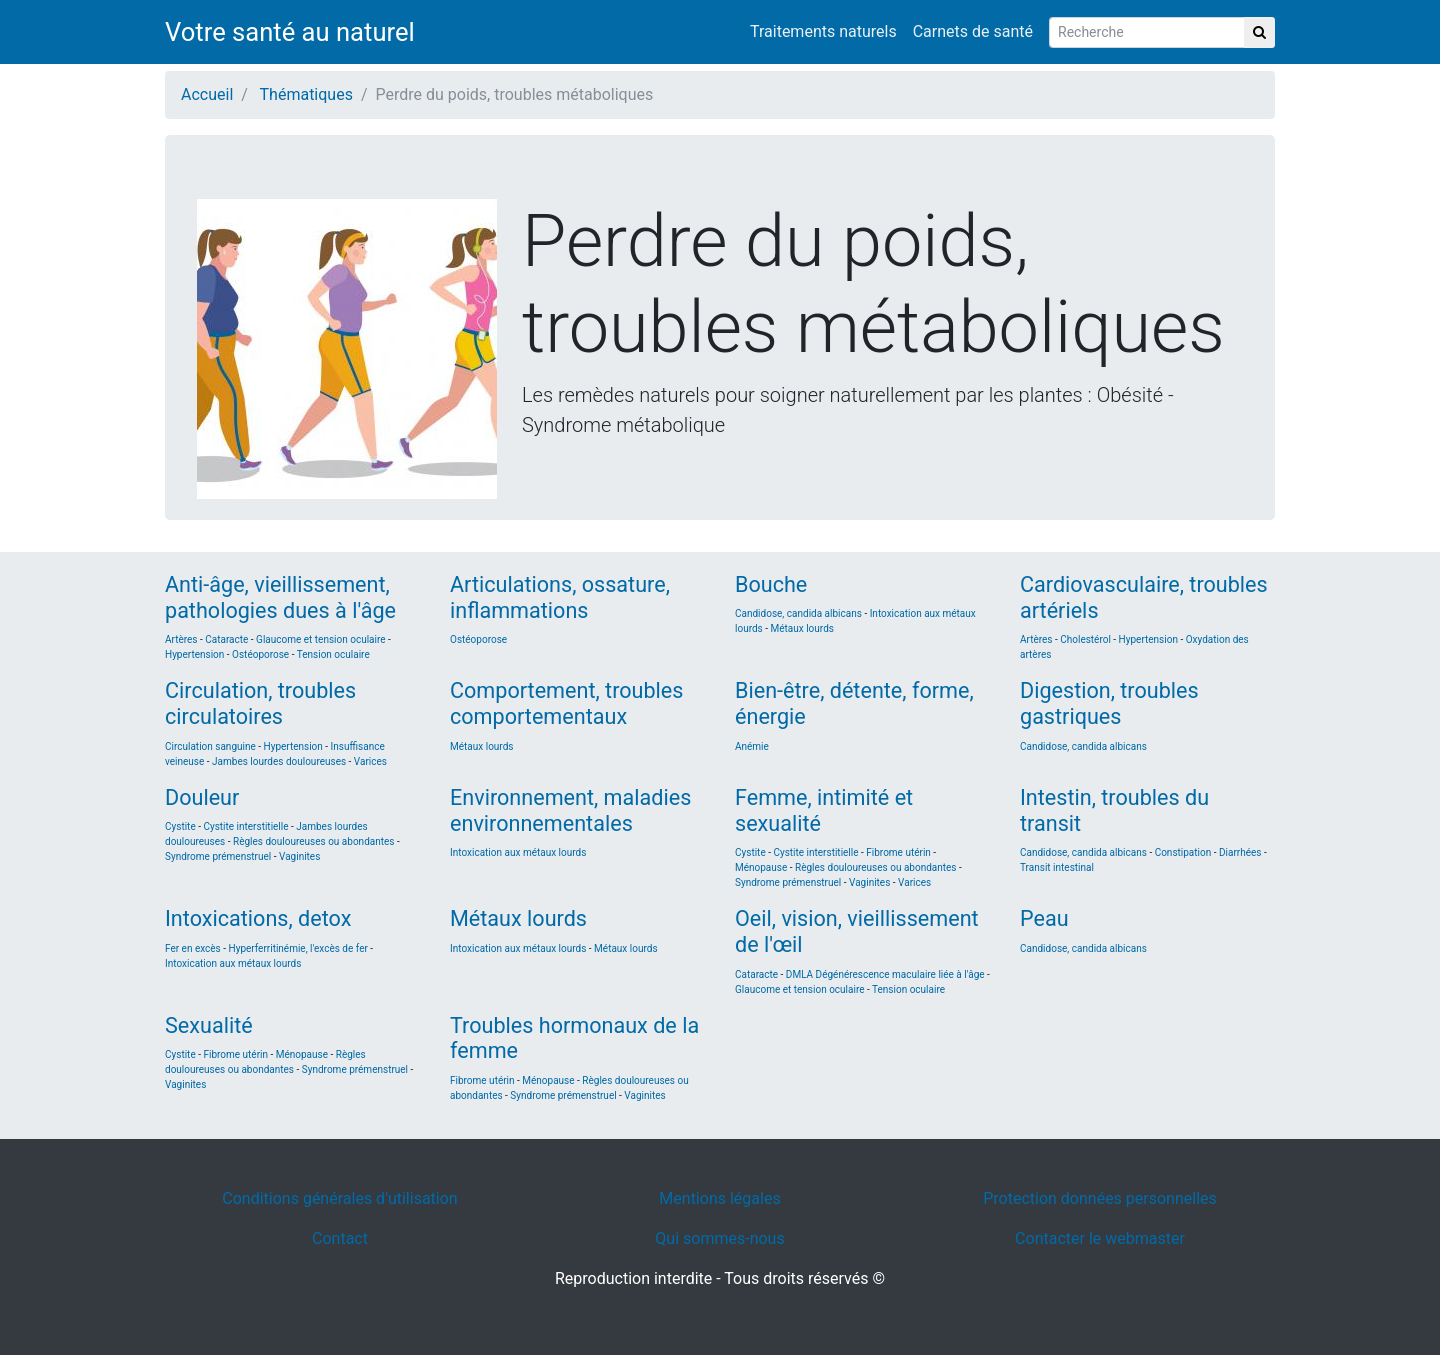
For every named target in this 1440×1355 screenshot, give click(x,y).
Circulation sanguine (210, 746)
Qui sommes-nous (719, 1238)
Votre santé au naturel (290, 32)
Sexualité (209, 1025)
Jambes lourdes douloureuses (280, 761)
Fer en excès (193, 948)
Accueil (207, 94)
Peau (1044, 918)
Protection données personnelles (1100, 1198)
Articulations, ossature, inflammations (560, 597)
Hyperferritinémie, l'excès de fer (298, 948)
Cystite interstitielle (245, 826)
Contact (340, 1238)
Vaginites (299, 856)
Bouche (771, 584)
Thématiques (306, 94)
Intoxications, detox (258, 918)
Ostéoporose (260, 654)
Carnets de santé (973, 31)
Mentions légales (719, 1198)
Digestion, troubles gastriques (1109, 703)
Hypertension (194, 654)
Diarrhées (1240, 852)
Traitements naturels (823, 31)
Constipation (1183, 852)
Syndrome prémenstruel (218, 856)
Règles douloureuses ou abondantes (314, 841)
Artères (181, 639)
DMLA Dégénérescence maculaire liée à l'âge (885, 974)
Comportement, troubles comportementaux (566, 703)
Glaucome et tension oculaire (321, 639)
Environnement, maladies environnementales (570, 810)
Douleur (202, 797)
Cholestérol (1085, 639)
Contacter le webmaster (1100, 1238)
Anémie (752, 746)
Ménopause (761, 867)
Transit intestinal (1057, 867)
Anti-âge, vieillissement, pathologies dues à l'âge (280, 597)
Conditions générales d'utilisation (339, 1198)
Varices (370, 761)
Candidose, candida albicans (799, 613)
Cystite (180, 826)
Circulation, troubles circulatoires (260, 703)
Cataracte (226, 639)
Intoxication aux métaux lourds (518, 852)
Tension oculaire (333, 654)
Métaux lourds (801, 628)
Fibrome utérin (898, 852)
